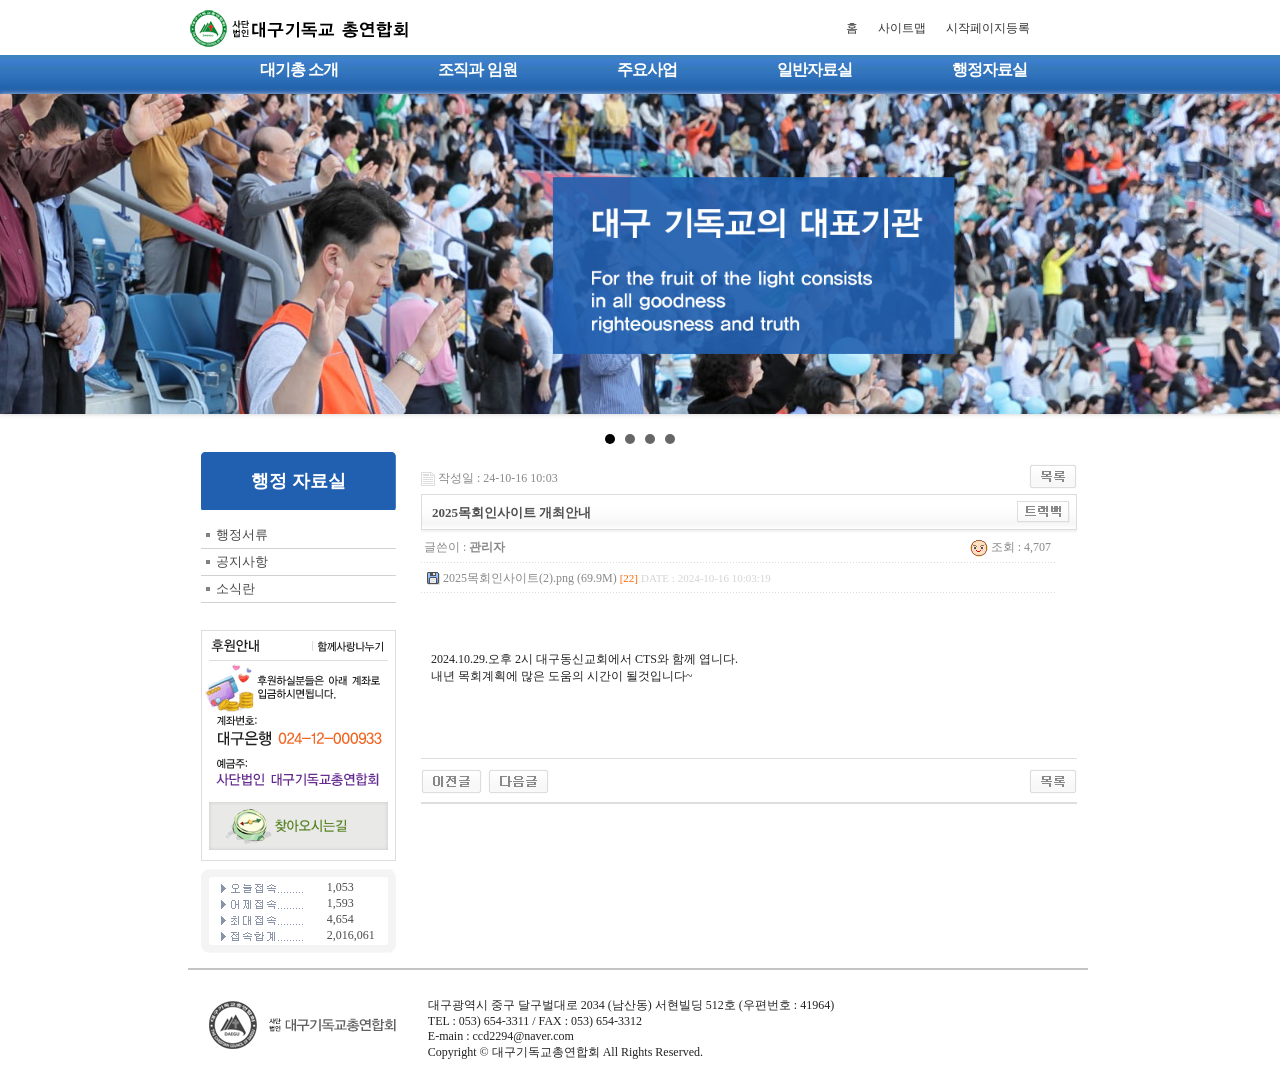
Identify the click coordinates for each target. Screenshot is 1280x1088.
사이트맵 (902, 28)
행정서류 (242, 534)
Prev (26, 254)
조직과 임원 (477, 69)
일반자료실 (814, 69)
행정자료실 (989, 69)
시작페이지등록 (988, 28)
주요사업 (647, 69)
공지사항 (242, 561)
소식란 (235, 588)
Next (1254, 254)
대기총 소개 (299, 69)
